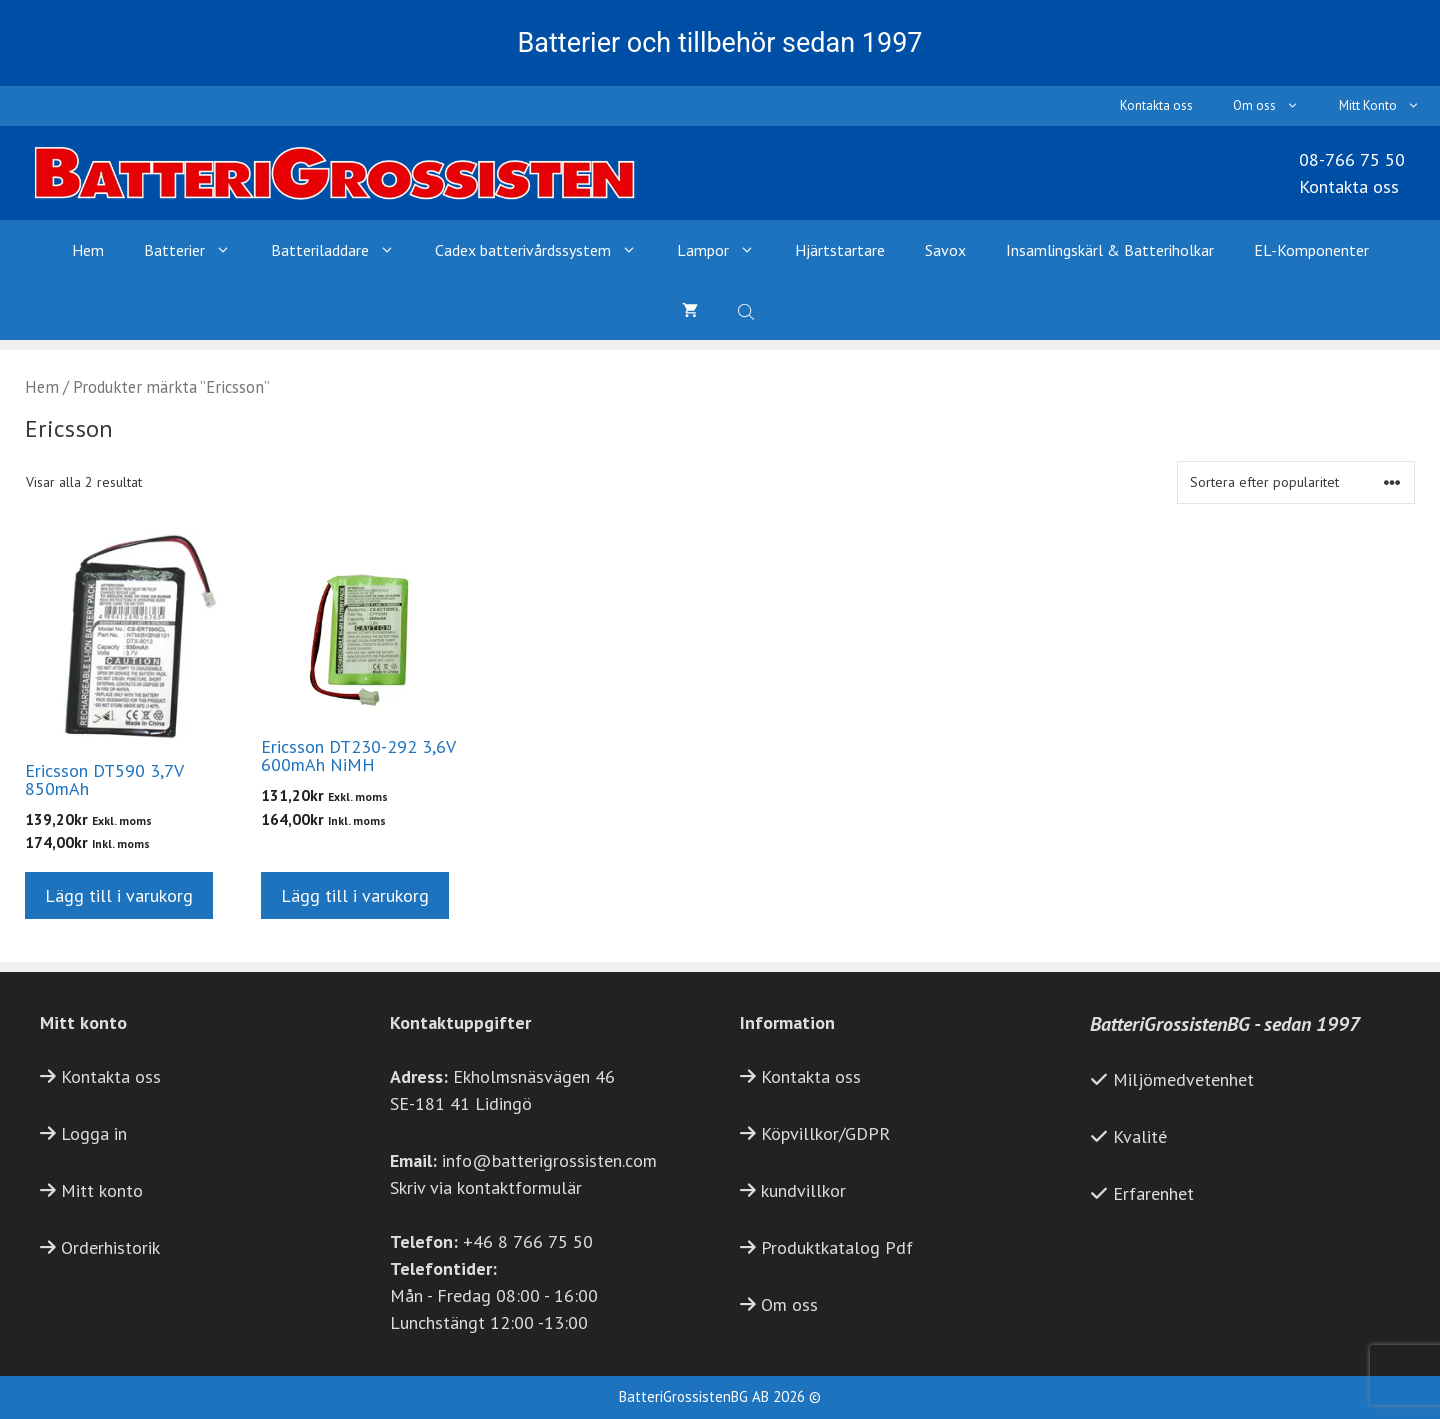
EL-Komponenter (1311, 250)
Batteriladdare (343, 250)
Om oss (1276, 106)
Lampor (726, 250)
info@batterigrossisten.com (549, 1160)
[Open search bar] (748, 310)
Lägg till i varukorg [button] (119, 895)
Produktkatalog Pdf (837, 1247)
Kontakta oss (1156, 105)
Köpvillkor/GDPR (825, 1133)
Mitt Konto (1389, 106)
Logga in (94, 1133)
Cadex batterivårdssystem (546, 250)
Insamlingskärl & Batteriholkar (1110, 250)
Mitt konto (102, 1190)
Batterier (197, 250)
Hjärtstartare (840, 250)
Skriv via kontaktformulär (486, 1187)
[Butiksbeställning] (1296, 482)
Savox (945, 250)
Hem (88, 250)
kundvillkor (803, 1190)
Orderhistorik (110, 1247)
